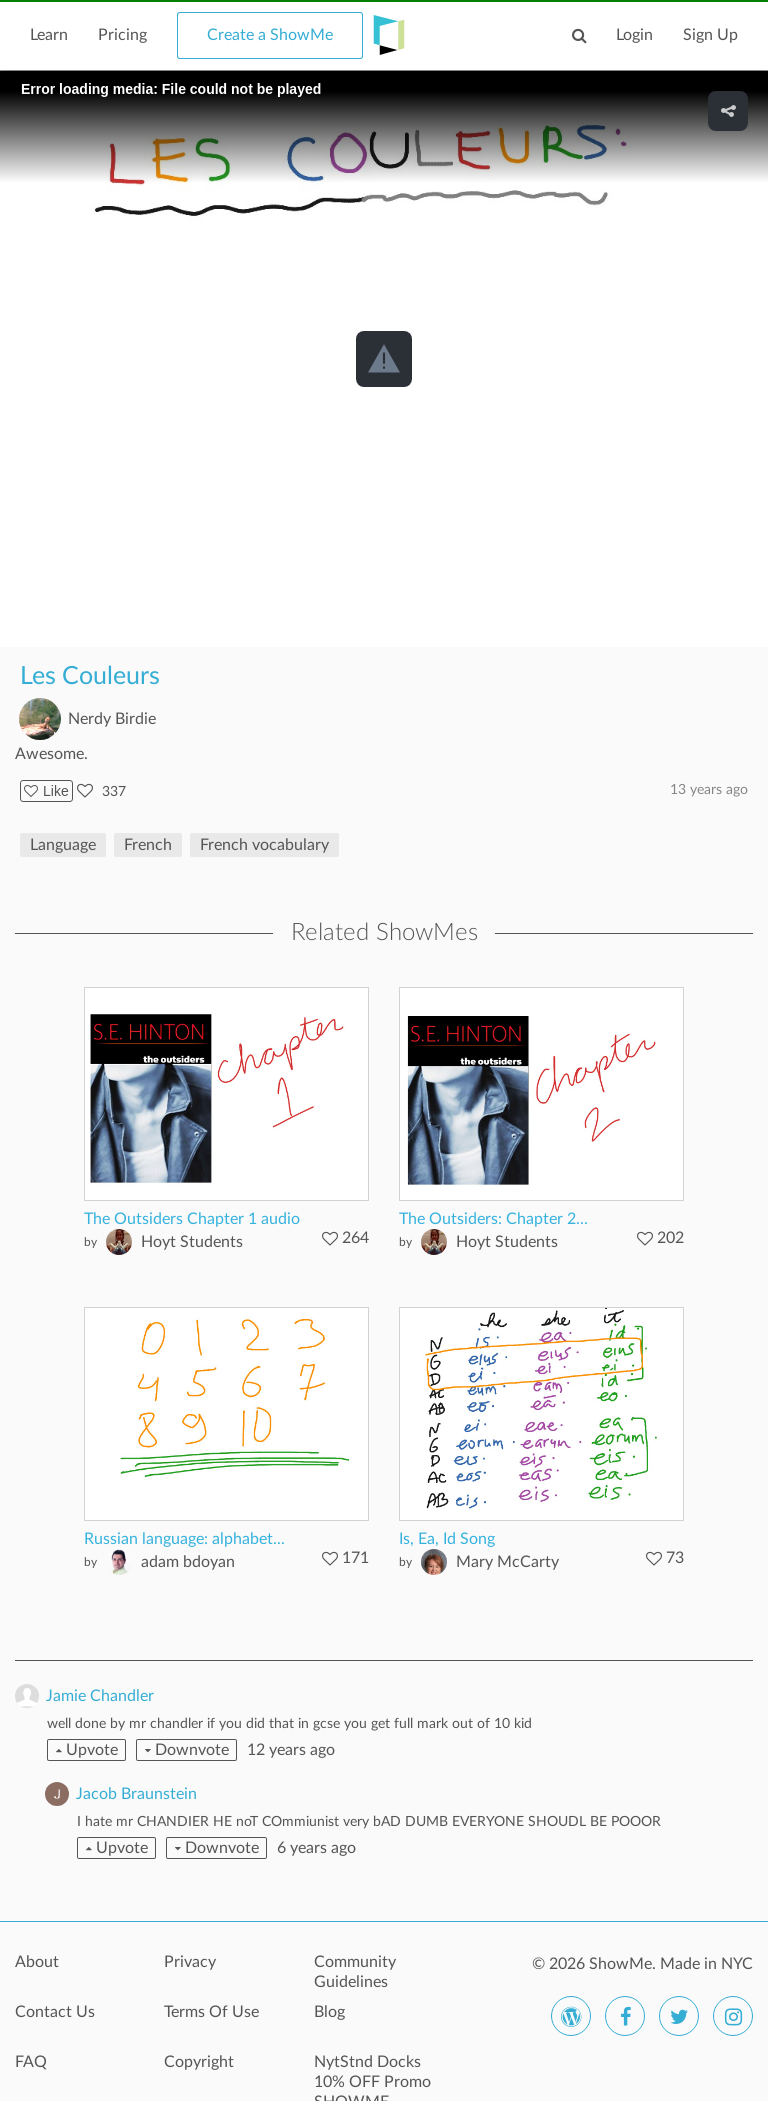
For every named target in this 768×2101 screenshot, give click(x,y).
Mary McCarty (507, 1562)
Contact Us (55, 2012)
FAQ (31, 2062)
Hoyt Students (192, 1242)
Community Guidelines (355, 1972)
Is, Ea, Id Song (447, 1539)
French (148, 845)
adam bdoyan (188, 1562)
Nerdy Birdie (112, 719)
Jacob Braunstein (136, 1794)
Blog (329, 2012)
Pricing (122, 35)
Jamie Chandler (100, 1696)
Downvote (187, 1750)
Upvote (87, 1750)
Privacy (190, 1962)
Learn (49, 35)
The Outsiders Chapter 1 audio (192, 1219)
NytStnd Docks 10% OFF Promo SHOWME (372, 2073)
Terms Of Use (211, 2012)
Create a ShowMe (270, 35)
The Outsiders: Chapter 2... (493, 1219)
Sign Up (710, 35)
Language (63, 845)
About (37, 1962)
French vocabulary (264, 845)
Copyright (199, 2062)
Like (46, 791)
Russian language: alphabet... (184, 1539)
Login (634, 35)
